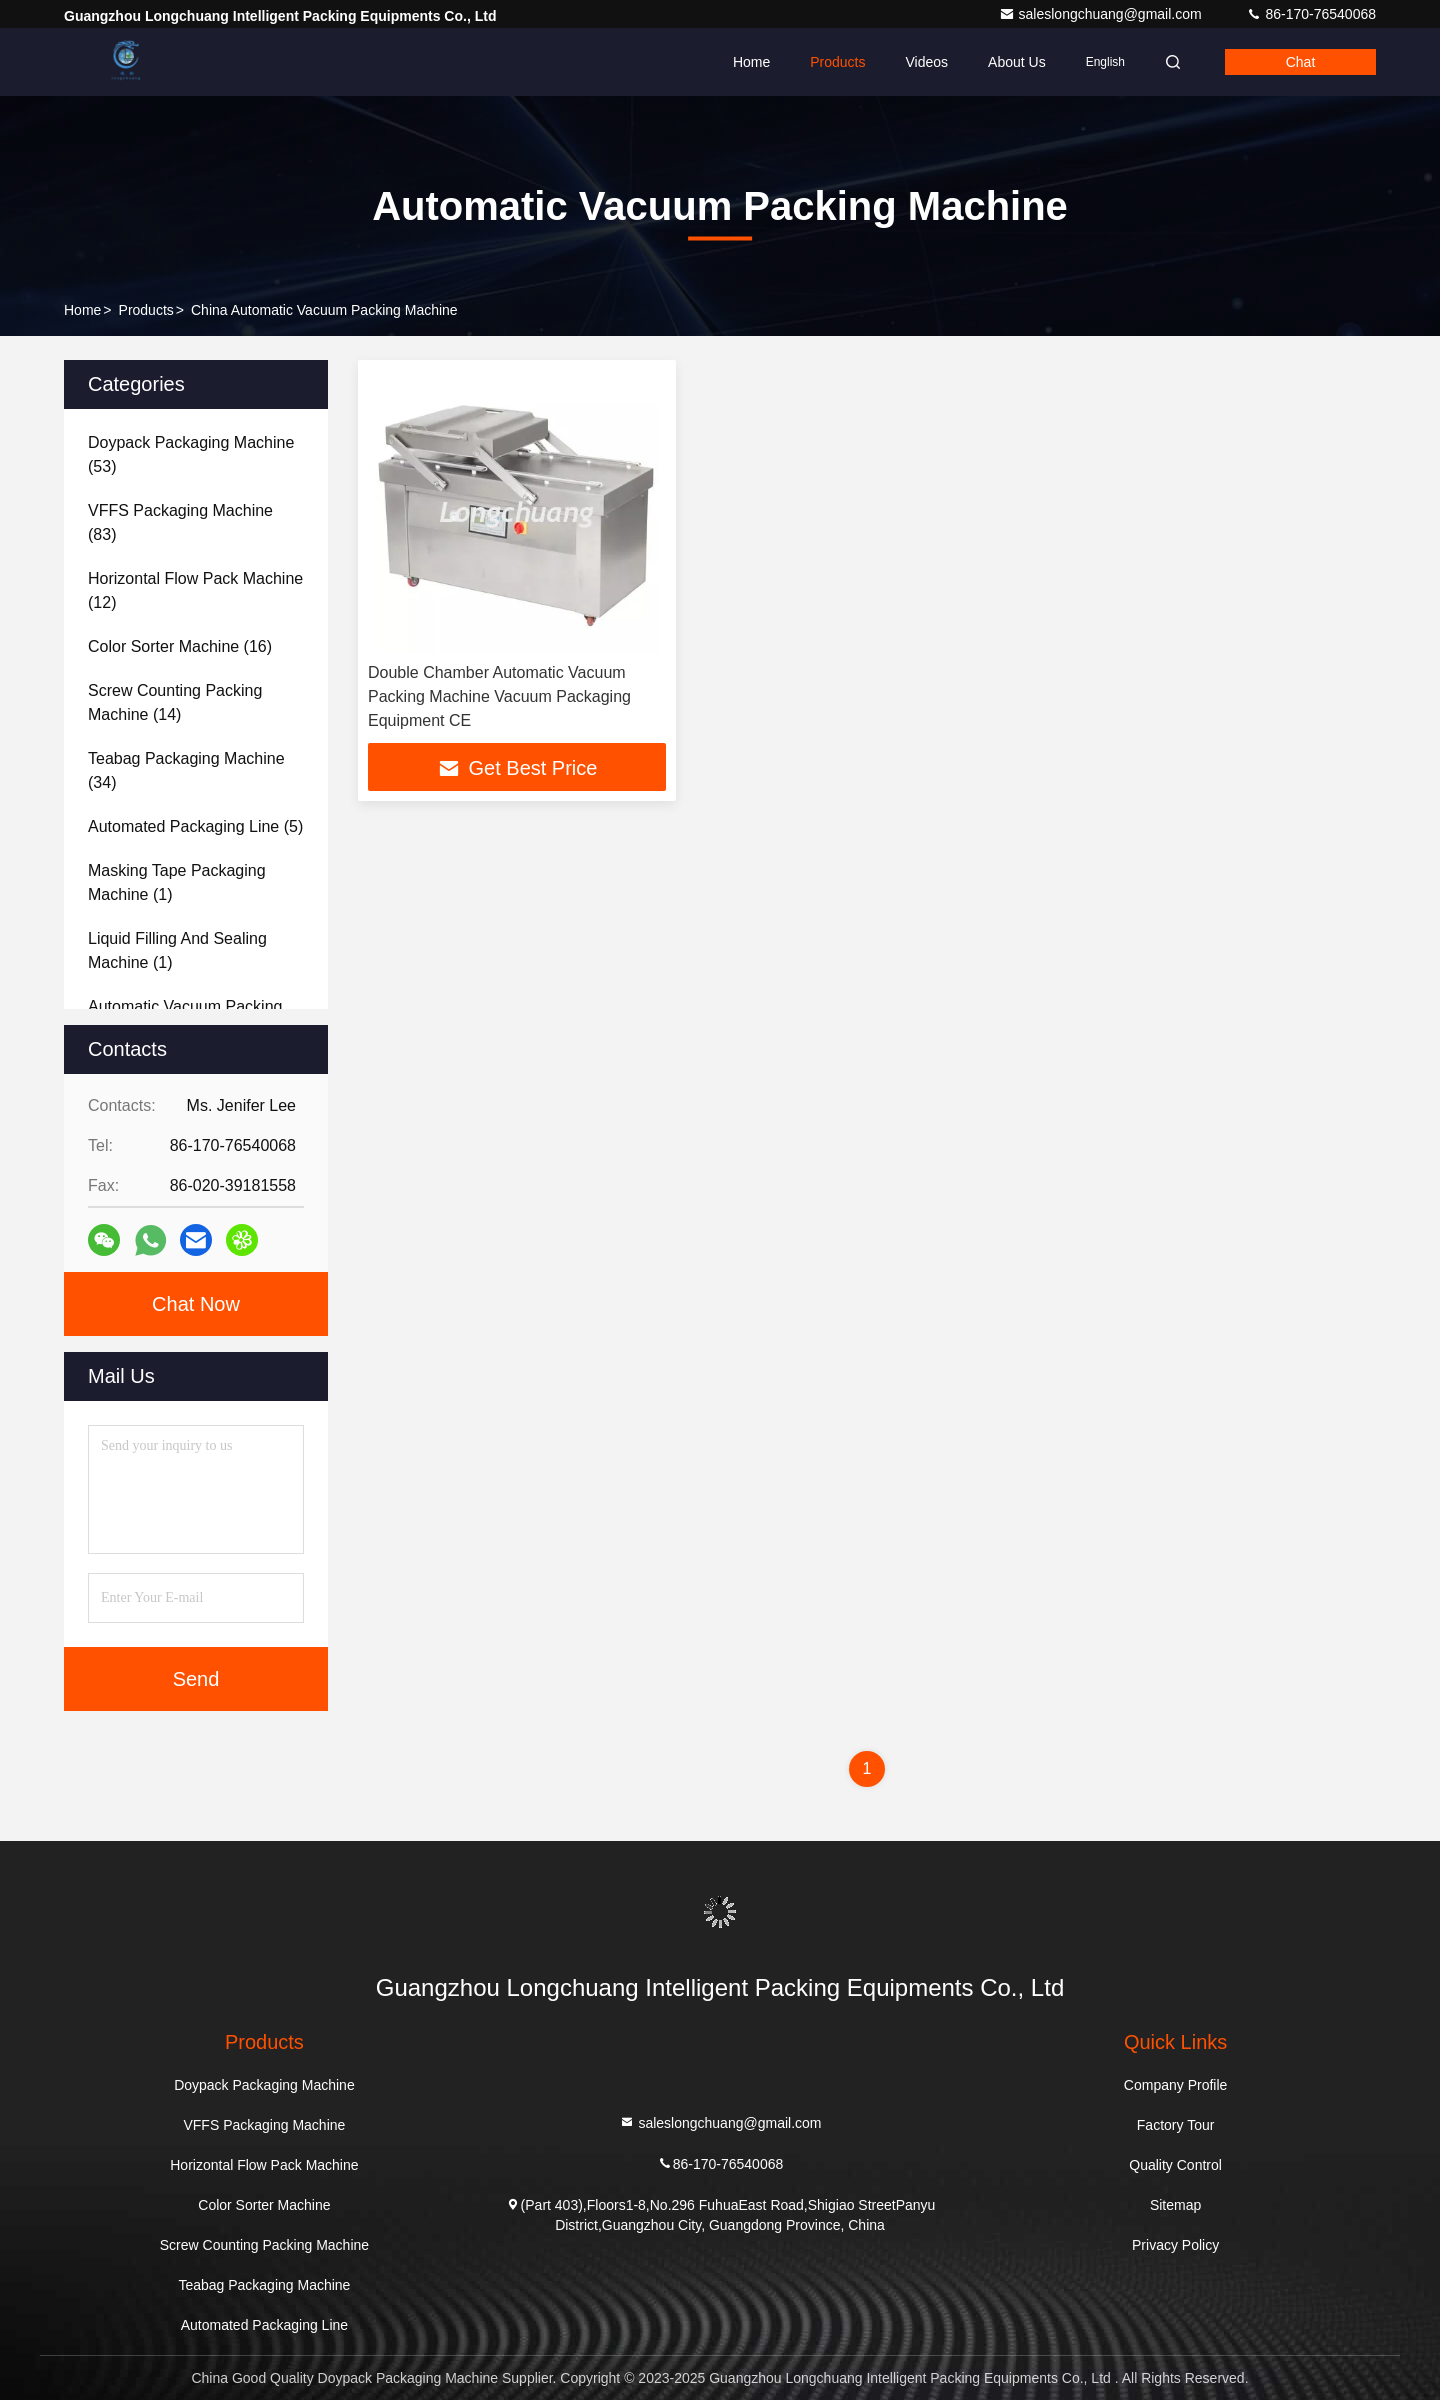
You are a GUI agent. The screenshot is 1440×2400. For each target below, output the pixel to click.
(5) (195, 826)
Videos (926, 62)
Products (837, 62)
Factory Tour (1176, 2125)
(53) (191, 454)
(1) (177, 882)
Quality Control (1175, 2165)
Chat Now (196, 1304)
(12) (195, 590)
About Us (1017, 62)
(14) (175, 702)
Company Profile (1176, 2085)
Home (751, 62)
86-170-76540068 (1311, 14)
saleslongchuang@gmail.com (1102, 14)
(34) (186, 770)
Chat (1301, 62)
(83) (180, 522)
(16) (180, 646)
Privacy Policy (1175, 2245)
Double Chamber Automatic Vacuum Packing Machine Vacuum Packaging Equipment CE (499, 696)
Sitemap (1175, 2205)
